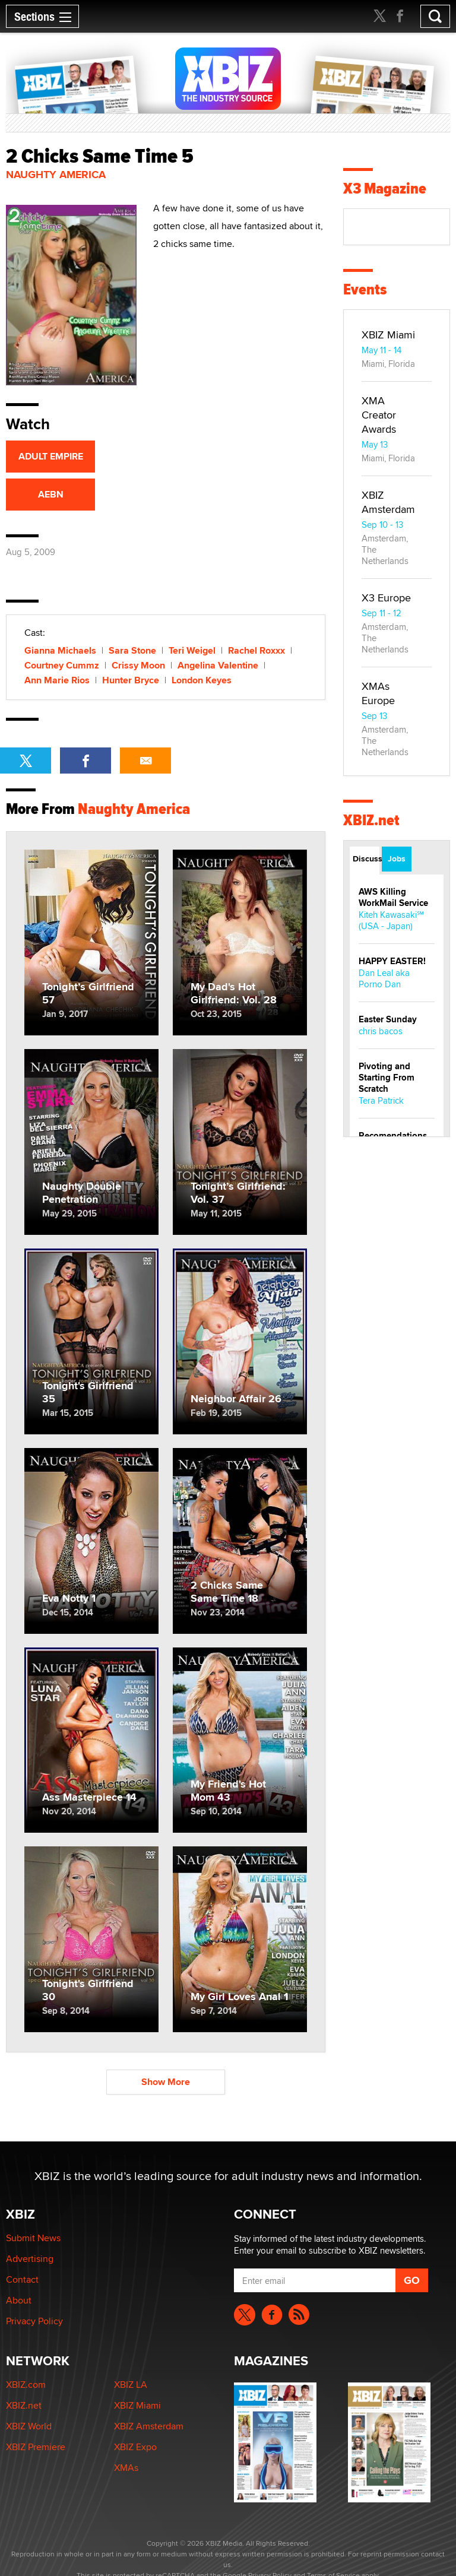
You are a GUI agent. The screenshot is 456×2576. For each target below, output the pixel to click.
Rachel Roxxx (256, 650)
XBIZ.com (26, 2384)
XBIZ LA (130, 2384)
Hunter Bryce (130, 680)
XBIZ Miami (388, 334)
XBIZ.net (371, 820)
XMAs (126, 2467)
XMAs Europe (378, 693)
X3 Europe (386, 597)
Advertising (29, 2259)
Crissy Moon (138, 665)
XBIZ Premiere (35, 2447)
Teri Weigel (192, 650)
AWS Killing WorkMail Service (393, 897)
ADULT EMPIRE (50, 456)
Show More (165, 2082)
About (18, 2300)
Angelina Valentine (218, 665)
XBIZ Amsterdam (388, 502)
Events (365, 289)
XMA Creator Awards (379, 414)
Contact (22, 2279)
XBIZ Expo (135, 2447)
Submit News (33, 2238)
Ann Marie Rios (57, 680)
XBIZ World (29, 2426)
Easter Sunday (388, 1019)
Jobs (397, 858)
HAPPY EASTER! (392, 961)
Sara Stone (132, 650)
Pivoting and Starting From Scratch (386, 1077)
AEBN (51, 494)
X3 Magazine (384, 188)
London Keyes (202, 680)
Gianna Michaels (60, 650)
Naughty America (56, 174)
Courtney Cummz (61, 665)
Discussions (366, 858)
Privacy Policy (34, 2321)
